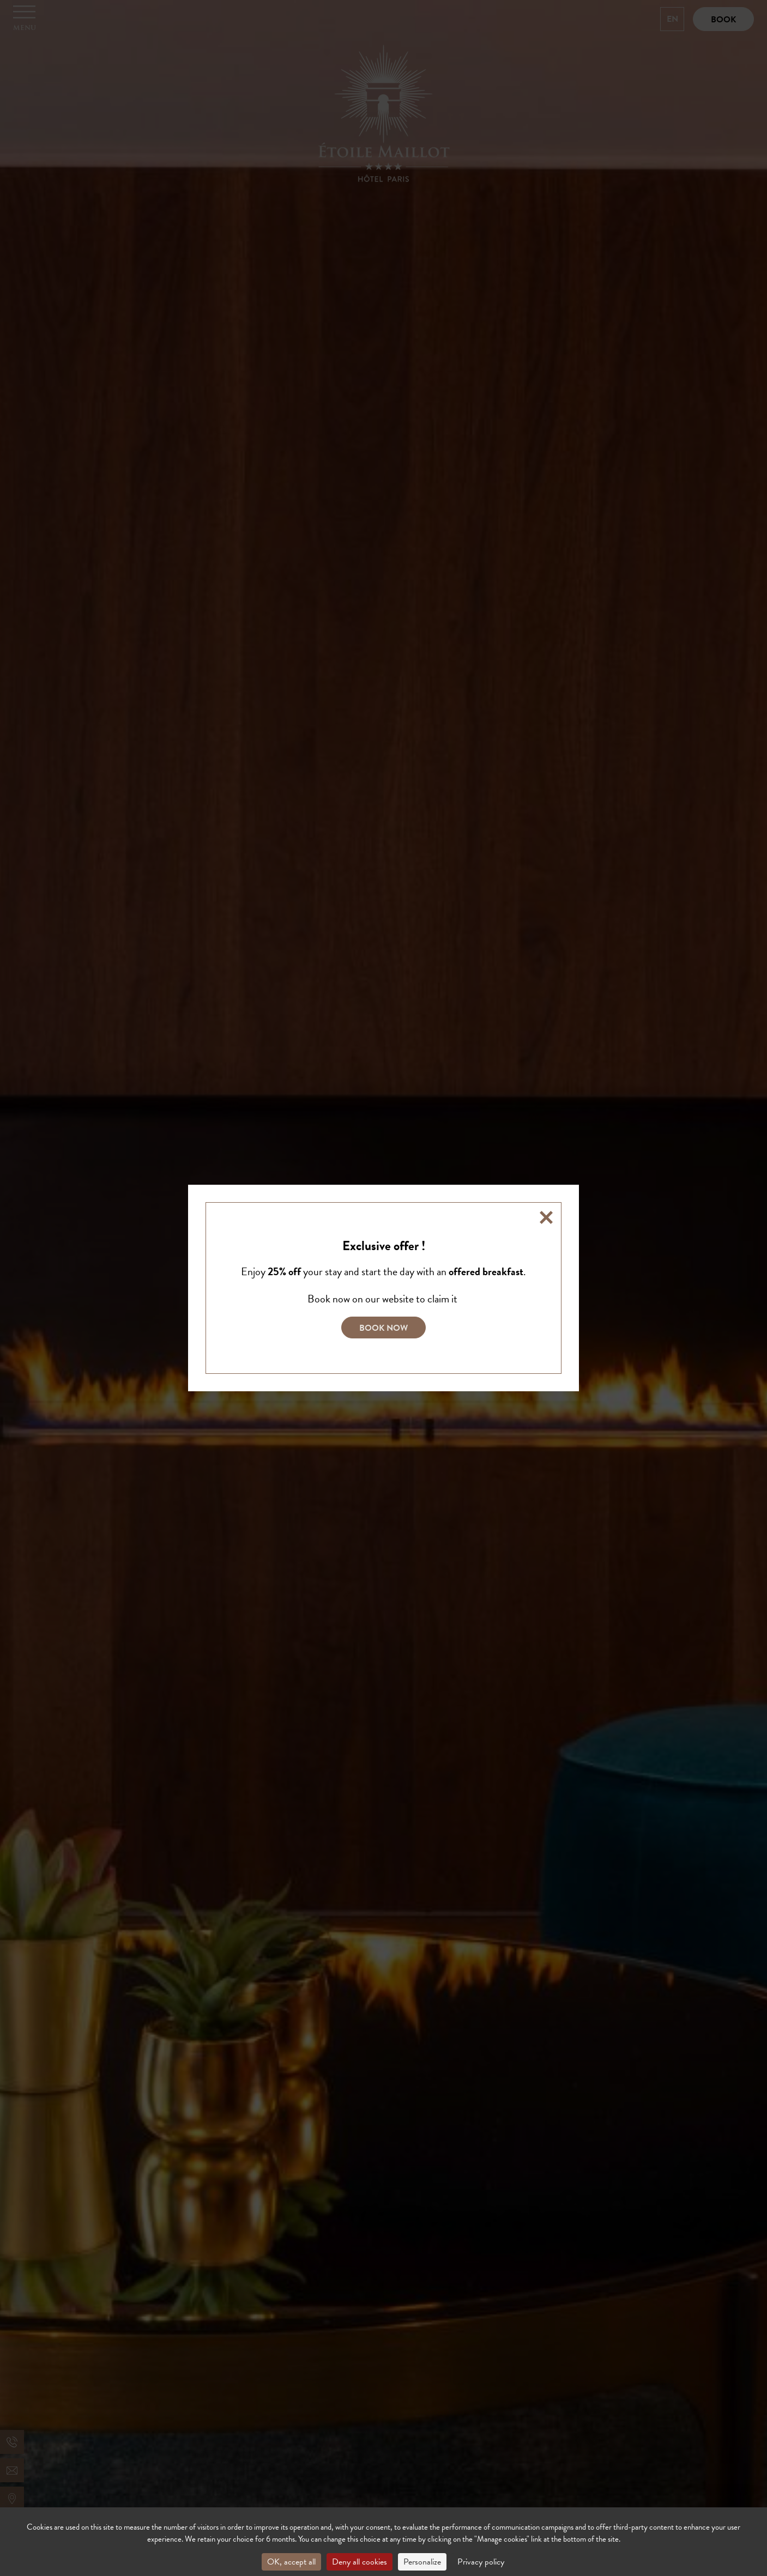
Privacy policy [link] (480, 2561)
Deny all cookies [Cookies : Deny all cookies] (359, 2561)
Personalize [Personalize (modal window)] (422, 2561)
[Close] (546, 1217)
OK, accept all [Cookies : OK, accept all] (291, 2561)
